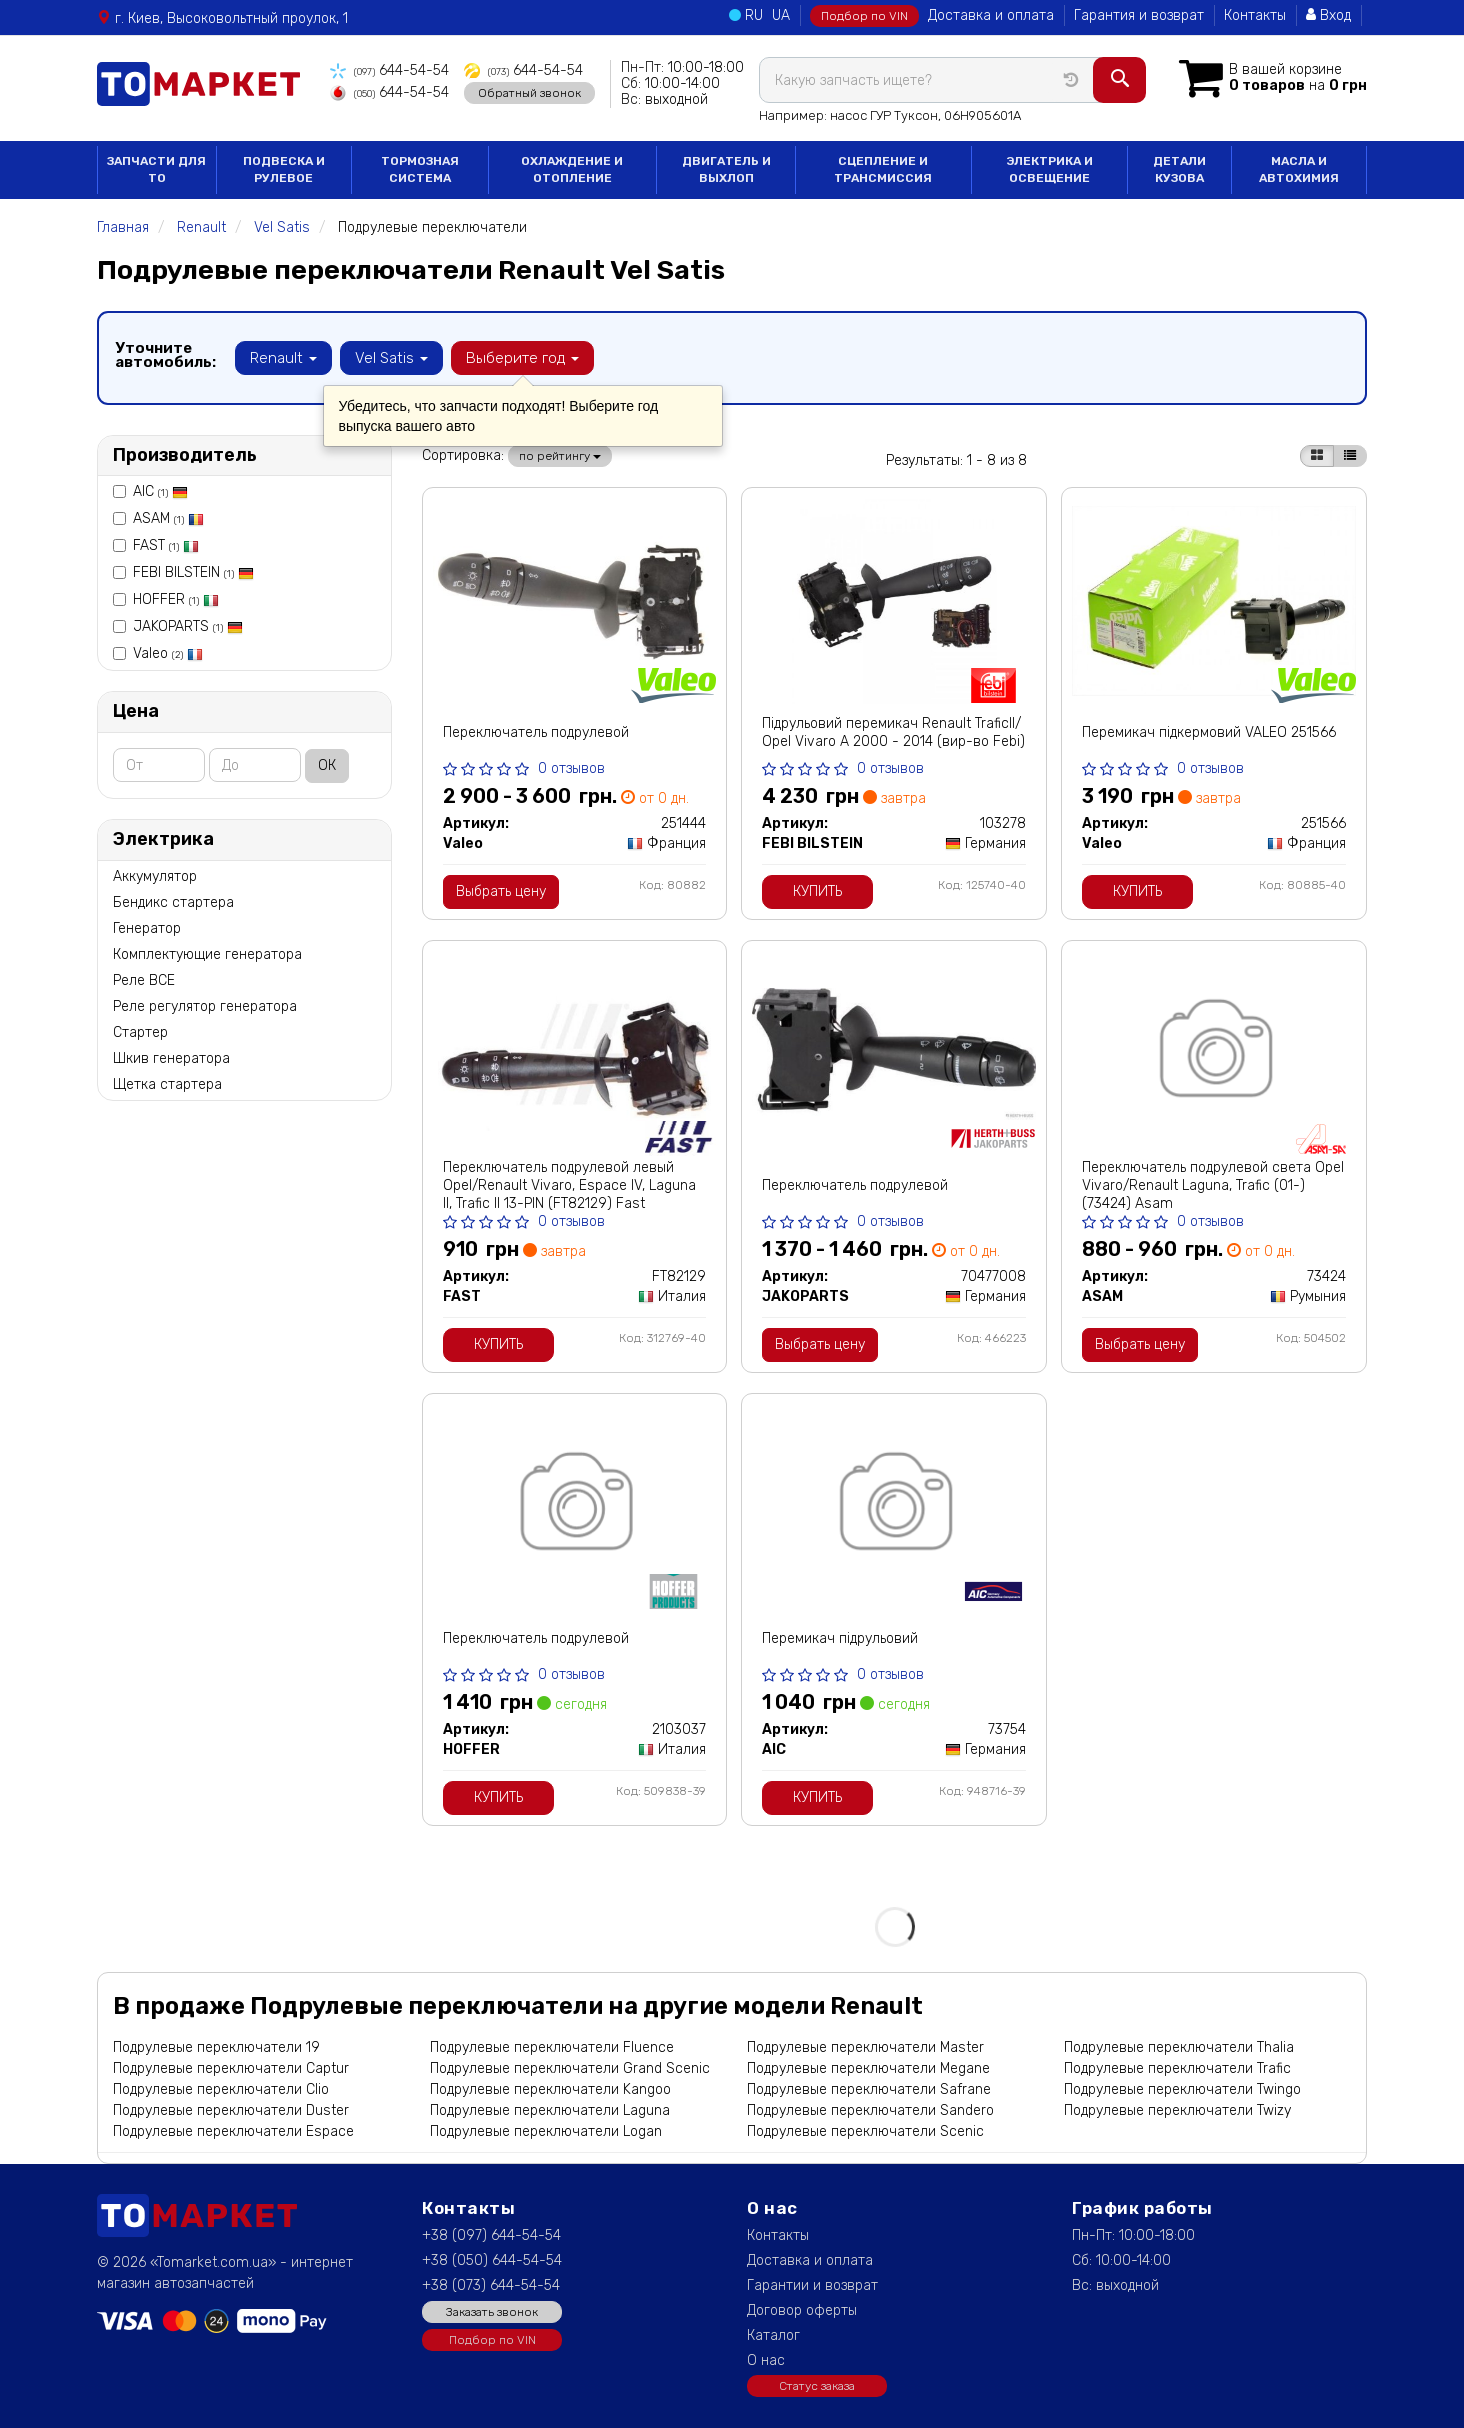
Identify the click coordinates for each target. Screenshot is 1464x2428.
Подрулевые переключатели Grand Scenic (570, 2068)
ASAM (168, 518)
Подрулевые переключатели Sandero (870, 2110)
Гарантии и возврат (812, 2285)
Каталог (773, 2335)
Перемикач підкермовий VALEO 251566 (1209, 732)
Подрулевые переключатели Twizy (1177, 2110)
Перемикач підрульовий (840, 1638)
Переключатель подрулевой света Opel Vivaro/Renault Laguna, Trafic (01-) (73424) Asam (1213, 1185)
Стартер (140, 1032)
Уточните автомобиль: (165, 355)
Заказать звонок (492, 2312)
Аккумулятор (155, 876)
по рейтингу (560, 456)
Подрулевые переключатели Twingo (1182, 2089)
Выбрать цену (501, 891)
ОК (327, 765)
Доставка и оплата (991, 15)
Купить (817, 891)
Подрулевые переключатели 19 (216, 2047)
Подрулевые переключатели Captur (231, 2068)
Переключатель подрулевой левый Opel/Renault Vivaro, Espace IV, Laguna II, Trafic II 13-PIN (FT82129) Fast (569, 1185)
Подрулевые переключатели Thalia (1179, 2047)
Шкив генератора (171, 1058)
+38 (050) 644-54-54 (492, 2260)
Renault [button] (283, 358)
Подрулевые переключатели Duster (231, 2110)
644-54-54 (389, 70)
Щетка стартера (167, 1084)
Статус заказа (817, 2386)
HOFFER (176, 599)
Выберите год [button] (522, 358)
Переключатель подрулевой (536, 732)
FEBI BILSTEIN (193, 572)
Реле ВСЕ (144, 980)
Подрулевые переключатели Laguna (550, 2110)
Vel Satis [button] (391, 358)
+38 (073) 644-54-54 (491, 2285)
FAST (166, 545)
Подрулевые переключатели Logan (546, 2131)
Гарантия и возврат (1139, 15)
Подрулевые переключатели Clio (221, 2089)
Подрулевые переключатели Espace (233, 2131)
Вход (1328, 15)
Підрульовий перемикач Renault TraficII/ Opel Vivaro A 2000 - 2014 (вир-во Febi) (893, 732)
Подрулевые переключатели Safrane (869, 2089)
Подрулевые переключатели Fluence (552, 2047)
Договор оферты (802, 2310)
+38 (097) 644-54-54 (491, 2235)
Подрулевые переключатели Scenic (865, 2131)
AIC (160, 491)
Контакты (1255, 15)
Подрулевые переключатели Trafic (1177, 2068)
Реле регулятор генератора (205, 1006)
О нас (766, 2360)
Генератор (147, 928)
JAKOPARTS (188, 626)
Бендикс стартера (173, 902)
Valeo (168, 653)
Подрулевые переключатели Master (865, 2047)
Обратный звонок (529, 93)
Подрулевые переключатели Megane (868, 2068)
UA (781, 15)
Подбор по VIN (864, 16)
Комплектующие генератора (207, 954)
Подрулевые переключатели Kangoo (550, 2089)
